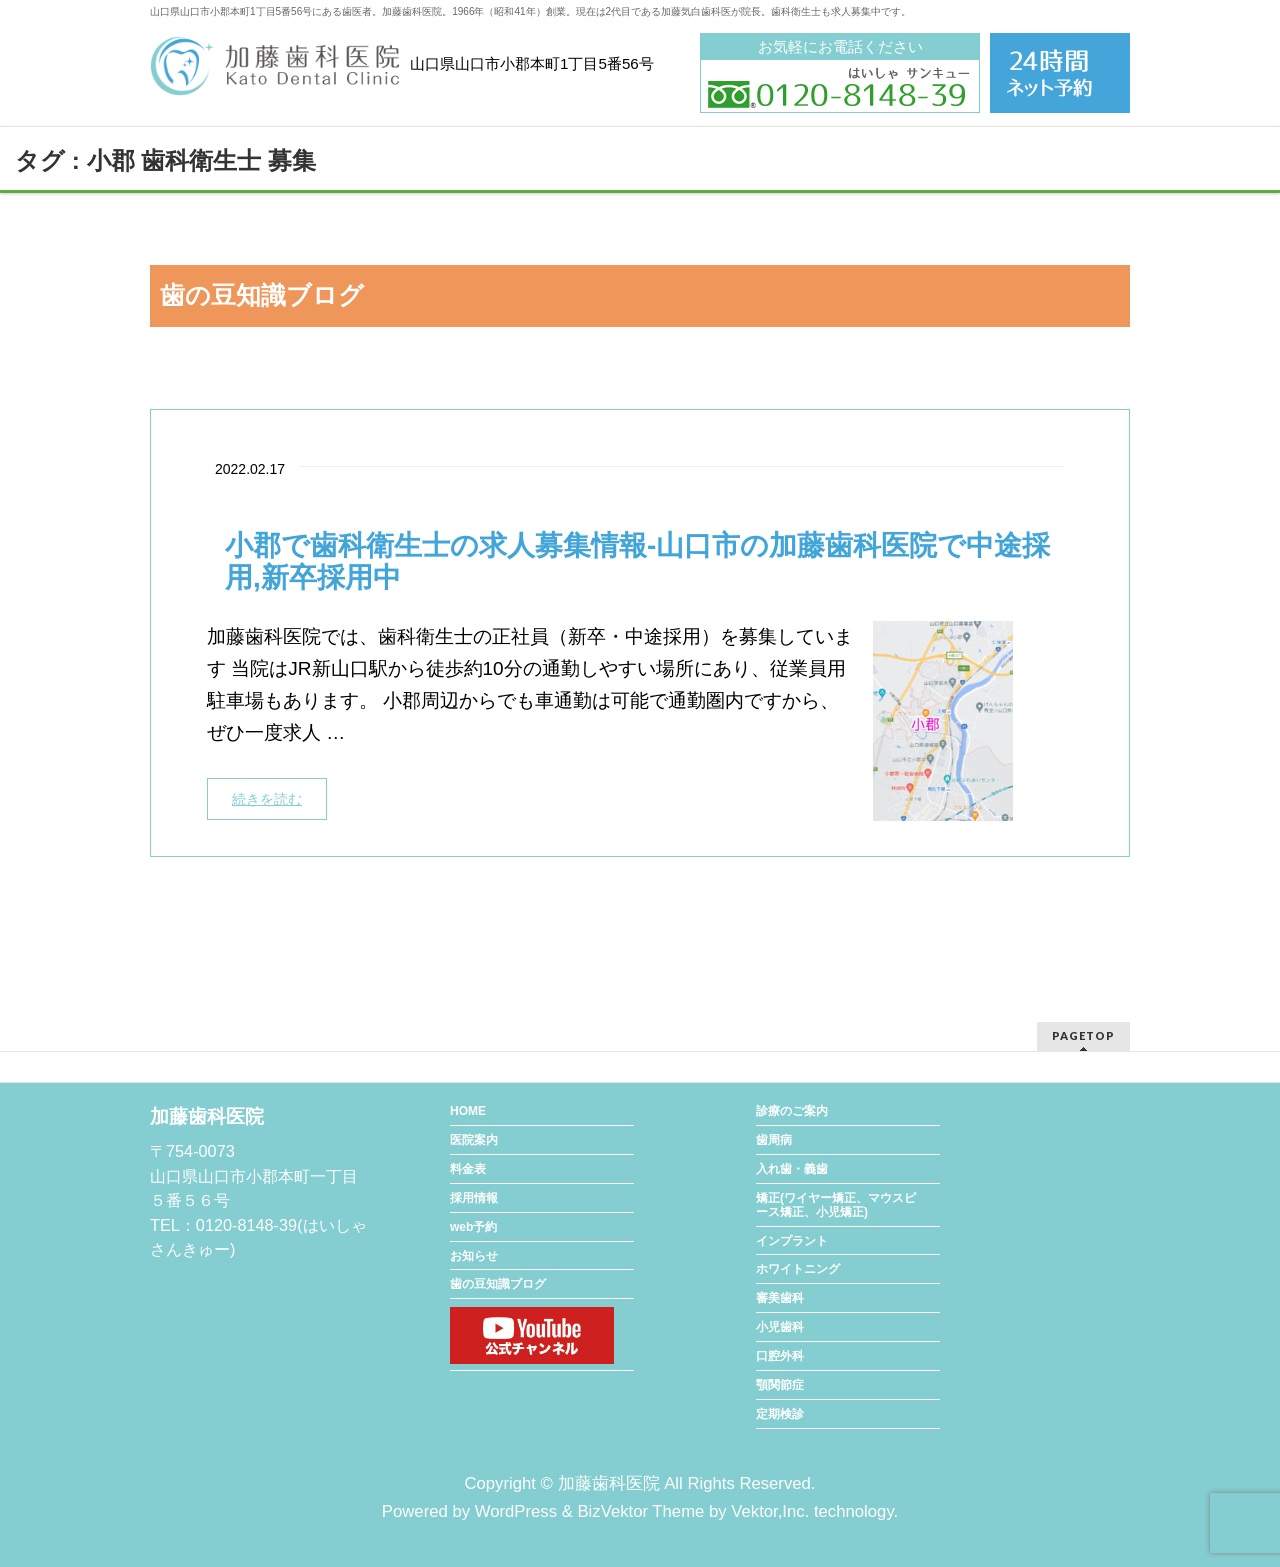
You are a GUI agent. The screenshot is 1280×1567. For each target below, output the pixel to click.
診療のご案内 (792, 1111)
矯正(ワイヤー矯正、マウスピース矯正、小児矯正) (836, 1205)
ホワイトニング (798, 1269)
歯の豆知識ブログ (498, 1284)
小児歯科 (780, 1327)
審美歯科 (780, 1298)
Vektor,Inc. (770, 1511)
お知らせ (474, 1256)
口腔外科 (780, 1356)
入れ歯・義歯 (792, 1169)
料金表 (468, 1169)
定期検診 (780, 1414)
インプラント (792, 1241)
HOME (468, 1111)
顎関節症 (780, 1385)
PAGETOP (1083, 1035)
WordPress (516, 1511)
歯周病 (774, 1140)
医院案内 (474, 1140)
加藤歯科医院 (609, 1483)
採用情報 (474, 1198)
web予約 (473, 1227)
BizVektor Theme (640, 1511)
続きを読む (267, 799)
